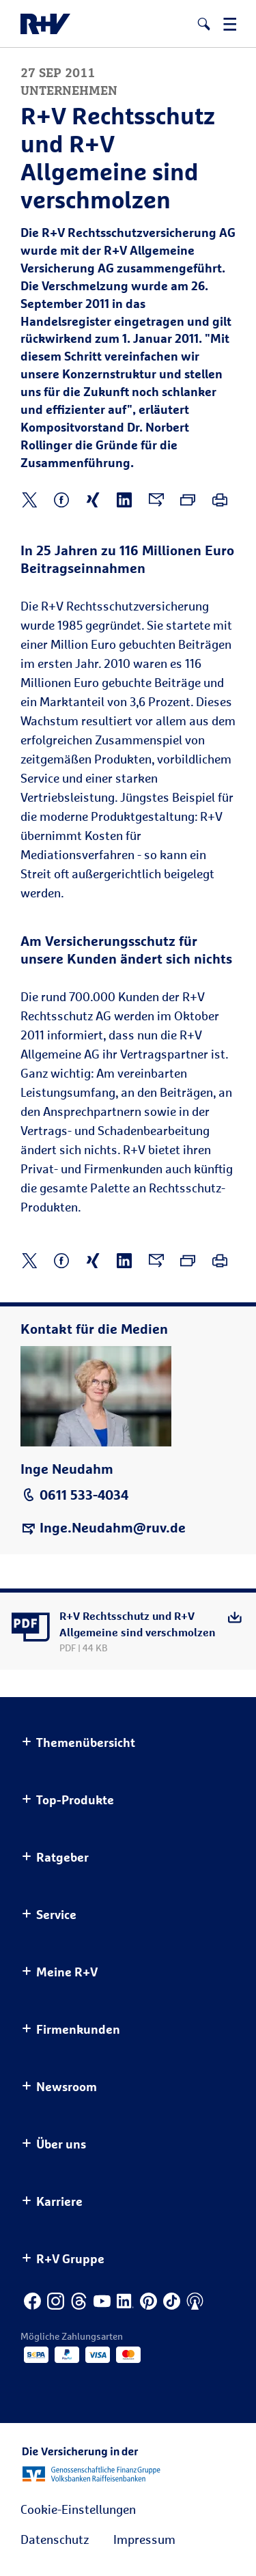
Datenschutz (54, 2539)
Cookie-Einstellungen (78, 2509)
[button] (204, 24)
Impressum (144, 2539)
